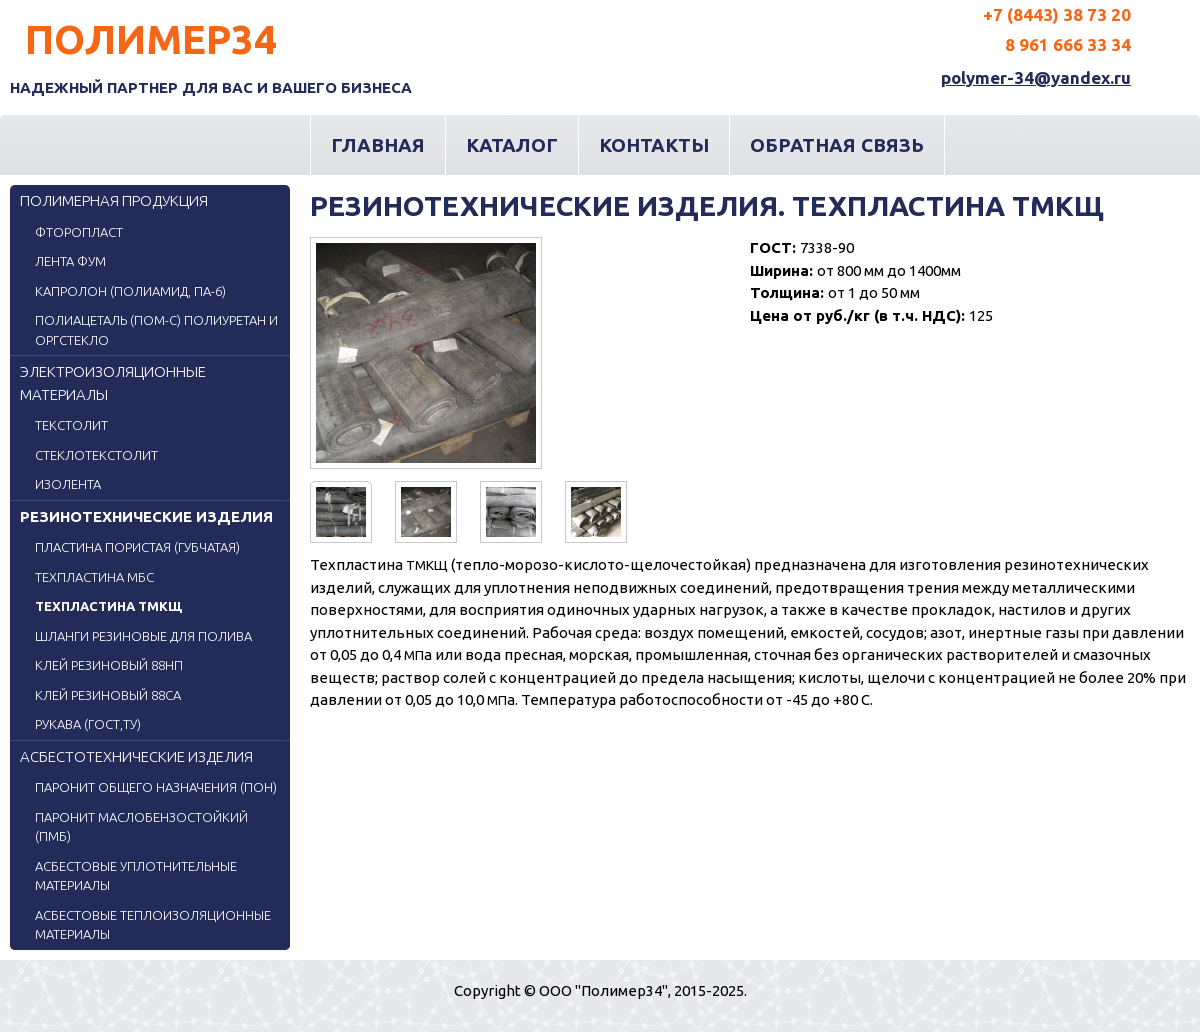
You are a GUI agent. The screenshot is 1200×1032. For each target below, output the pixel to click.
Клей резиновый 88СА (108, 695)
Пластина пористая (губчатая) (137, 547)
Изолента (68, 484)
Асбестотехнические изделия (136, 756)
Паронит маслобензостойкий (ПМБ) (141, 827)
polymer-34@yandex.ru (1036, 77)
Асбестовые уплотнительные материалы (136, 876)
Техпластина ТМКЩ (108, 606)
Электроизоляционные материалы (113, 383)
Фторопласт (79, 232)
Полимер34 (151, 39)
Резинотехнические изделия (146, 516)
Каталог (512, 145)
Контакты (654, 145)
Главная (378, 145)
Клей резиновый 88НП (109, 665)
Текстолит (71, 425)
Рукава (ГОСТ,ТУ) (88, 724)
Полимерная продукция (114, 200)
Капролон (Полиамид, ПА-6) (130, 291)
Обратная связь (837, 145)
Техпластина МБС (94, 577)
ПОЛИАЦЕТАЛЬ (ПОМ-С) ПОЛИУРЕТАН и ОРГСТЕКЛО (156, 330)
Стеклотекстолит (96, 455)
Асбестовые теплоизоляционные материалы (153, 925)
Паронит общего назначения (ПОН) (156, 787)
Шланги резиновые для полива (143, 636)
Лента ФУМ (70, 261)
